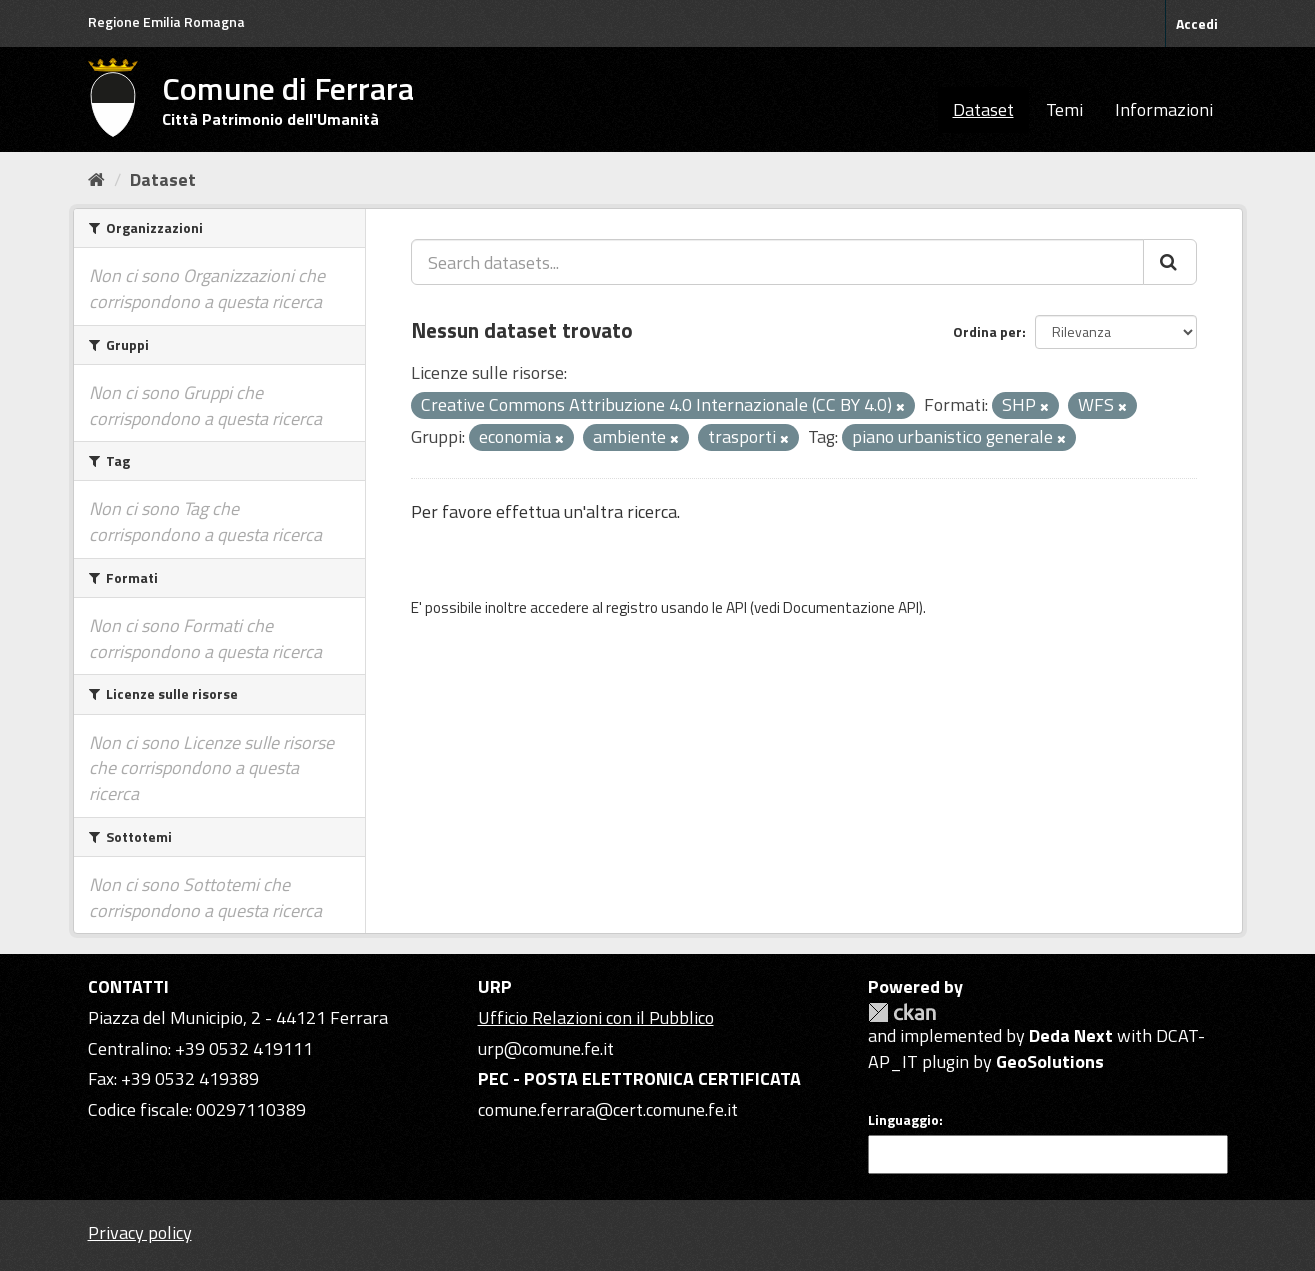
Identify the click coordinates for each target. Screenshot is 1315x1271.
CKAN (902, 1012)
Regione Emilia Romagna (166, 21)
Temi (1064, 109)
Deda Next (1071, 1035)
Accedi (1197, 23)
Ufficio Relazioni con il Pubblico (596, 1017)
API (736, 607)
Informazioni (1164, 109)
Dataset (983, 109)
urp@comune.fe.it (546, 1048)
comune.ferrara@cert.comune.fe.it (608, 1109)
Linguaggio (903, 1120)
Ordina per (987, 331)
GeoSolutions (1050, 1061)
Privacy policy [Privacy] (140, 1232)
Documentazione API (851, 607)
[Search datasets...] (777, 262)
